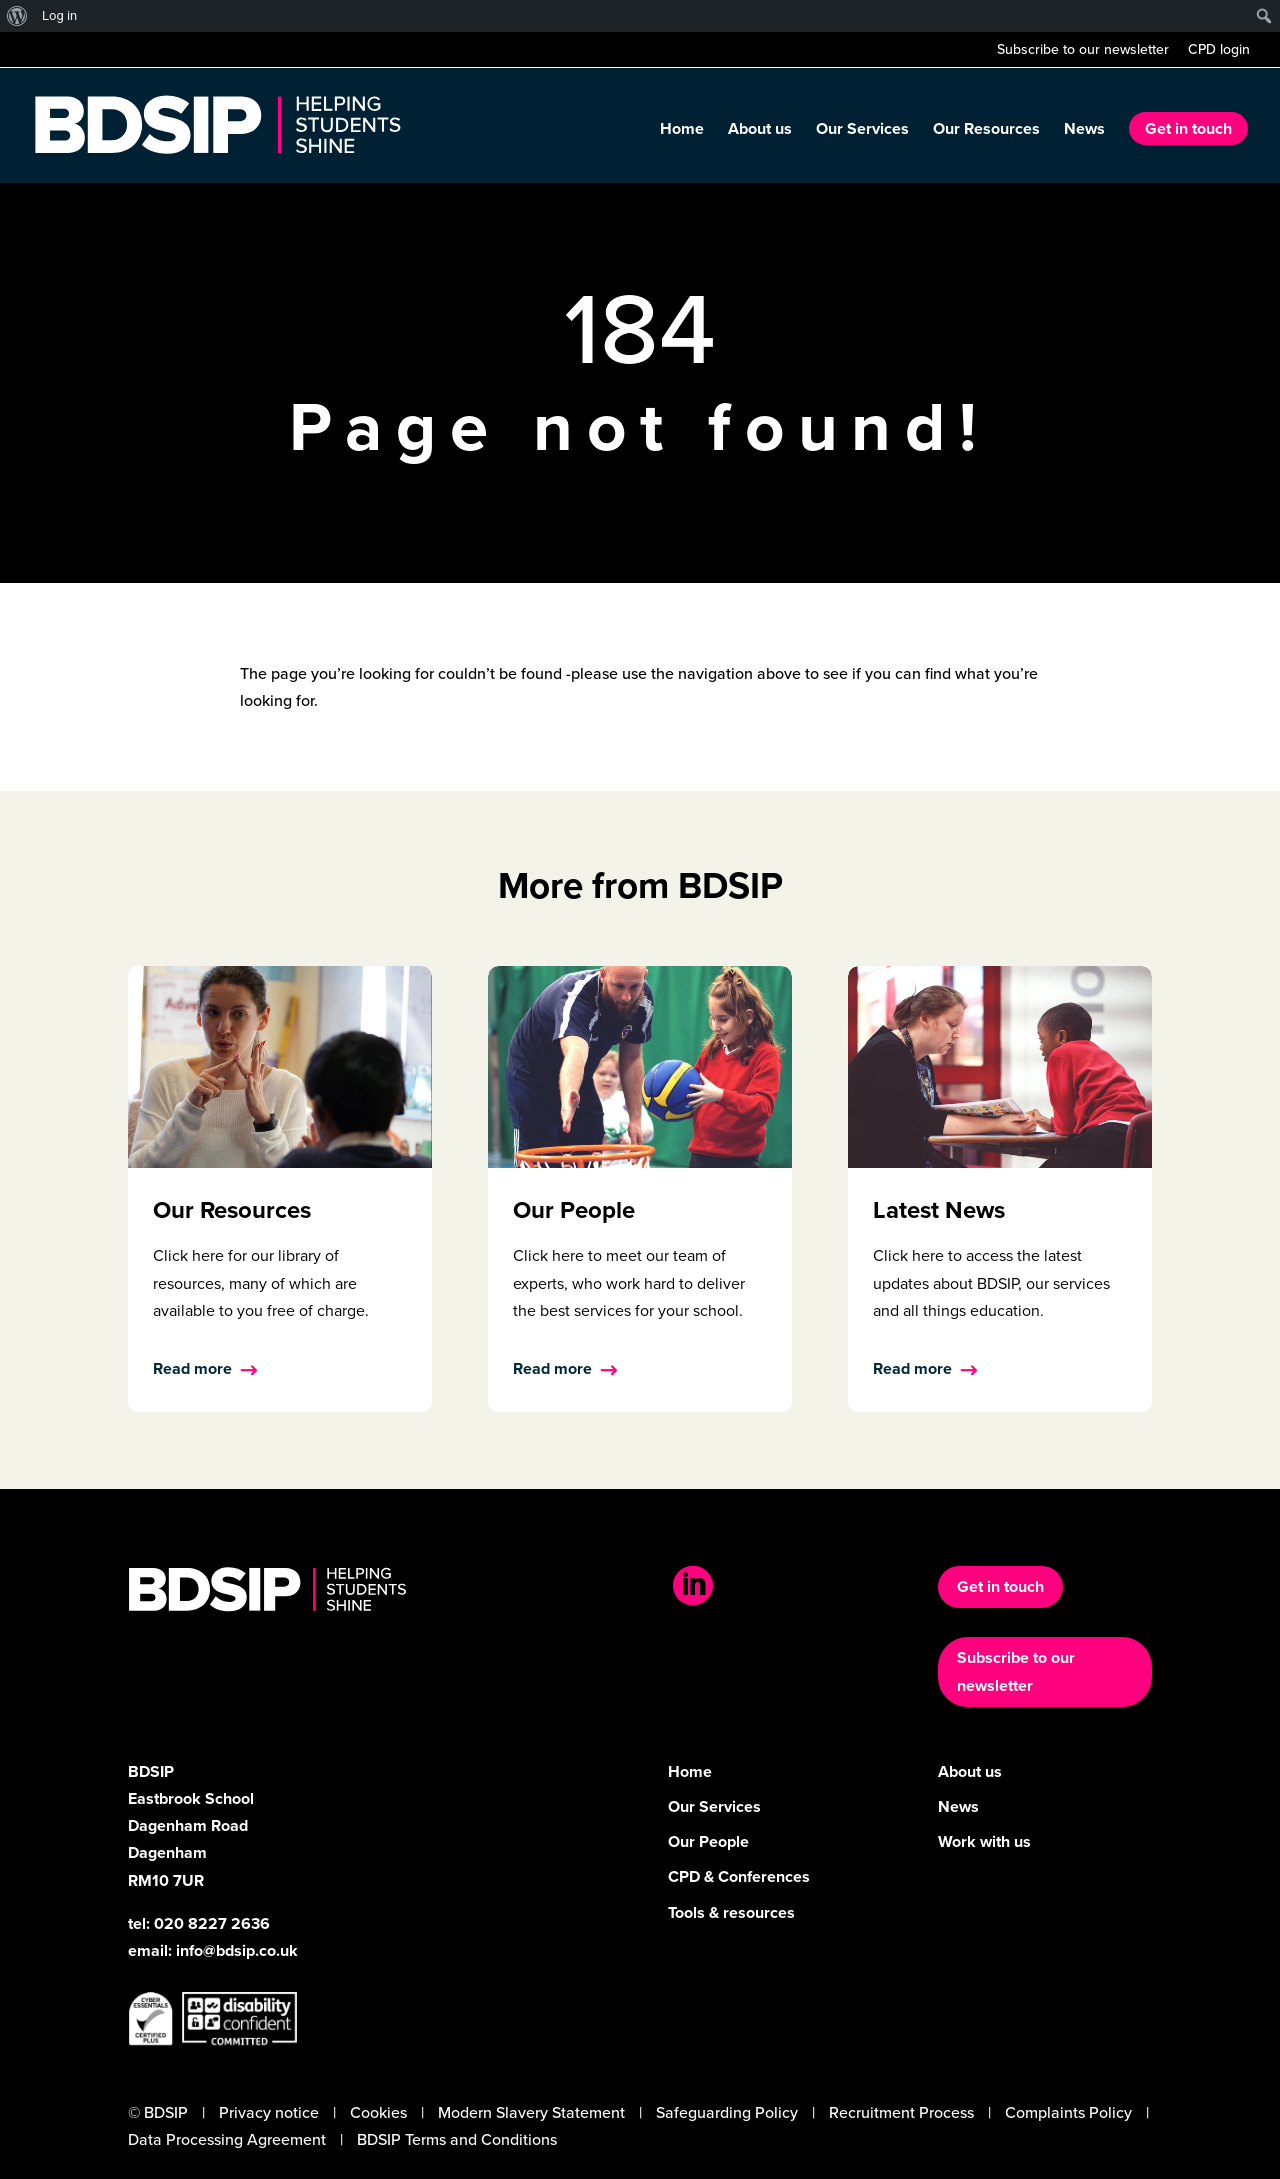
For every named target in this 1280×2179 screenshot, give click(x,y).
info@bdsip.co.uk (237, 1950)
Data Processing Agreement (227, 2139)
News (1084, 131)
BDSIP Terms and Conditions (457, 2139)
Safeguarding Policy (727, 2112)
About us (760, 131)
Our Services (862, 131)
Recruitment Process (901, 2112)
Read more (192, 1368)
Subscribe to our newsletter (1083, 51)
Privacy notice (269, 2112)
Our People (708, 1841)
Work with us (984, 1841)
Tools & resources (731, 1912)
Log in (59, 15)
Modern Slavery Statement (531, 2112)
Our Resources (986, 131)
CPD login (1219, 51)
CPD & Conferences (739, 1876)
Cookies (378, 2112)
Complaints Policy (1068, 2112)
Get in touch (1188, 128)
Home (682, 131)
